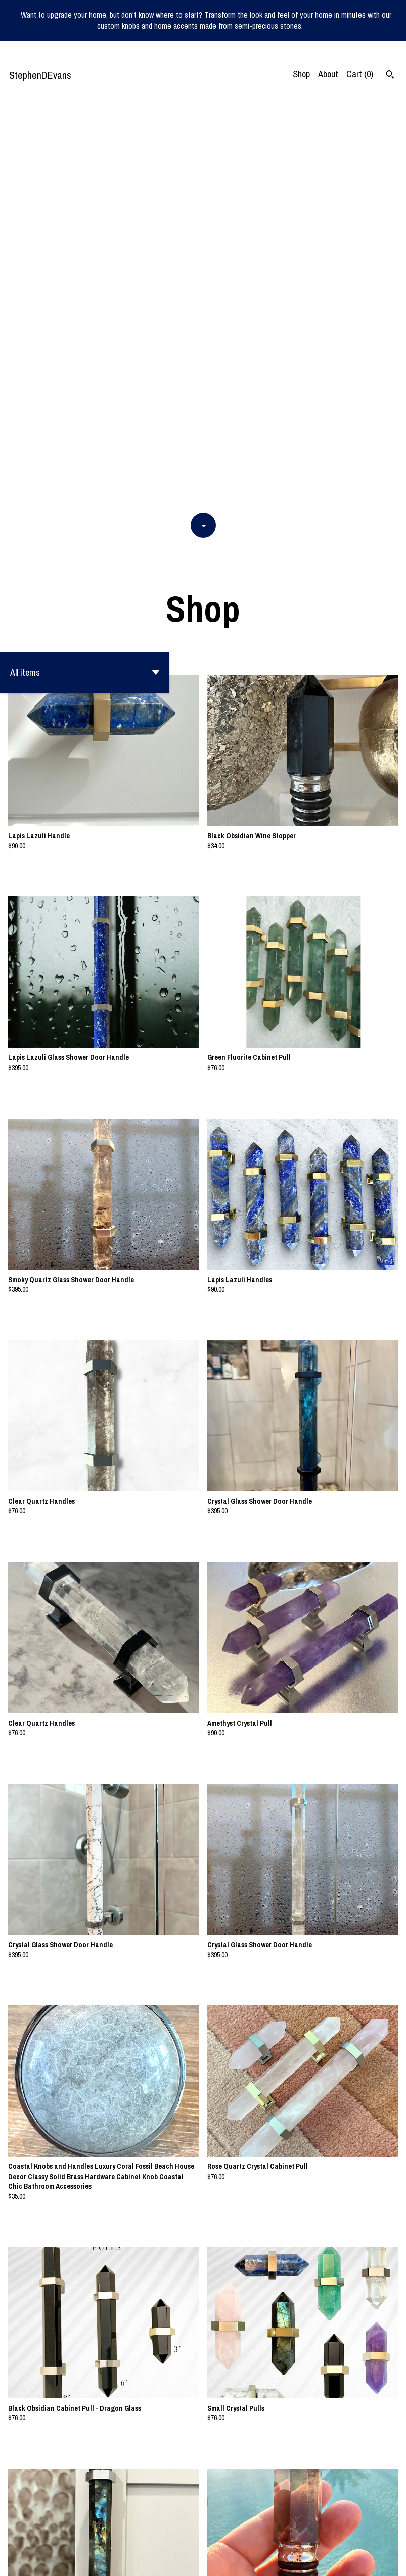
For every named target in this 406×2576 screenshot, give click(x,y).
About (328, 74)
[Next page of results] (251, 2535)
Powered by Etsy (98, 2560)
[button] (84, 270)
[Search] (390, 75)
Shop (301, 74)
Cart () (359, 74)
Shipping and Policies (357, 2560)
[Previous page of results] (155, 2535)
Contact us (302, 2560)
